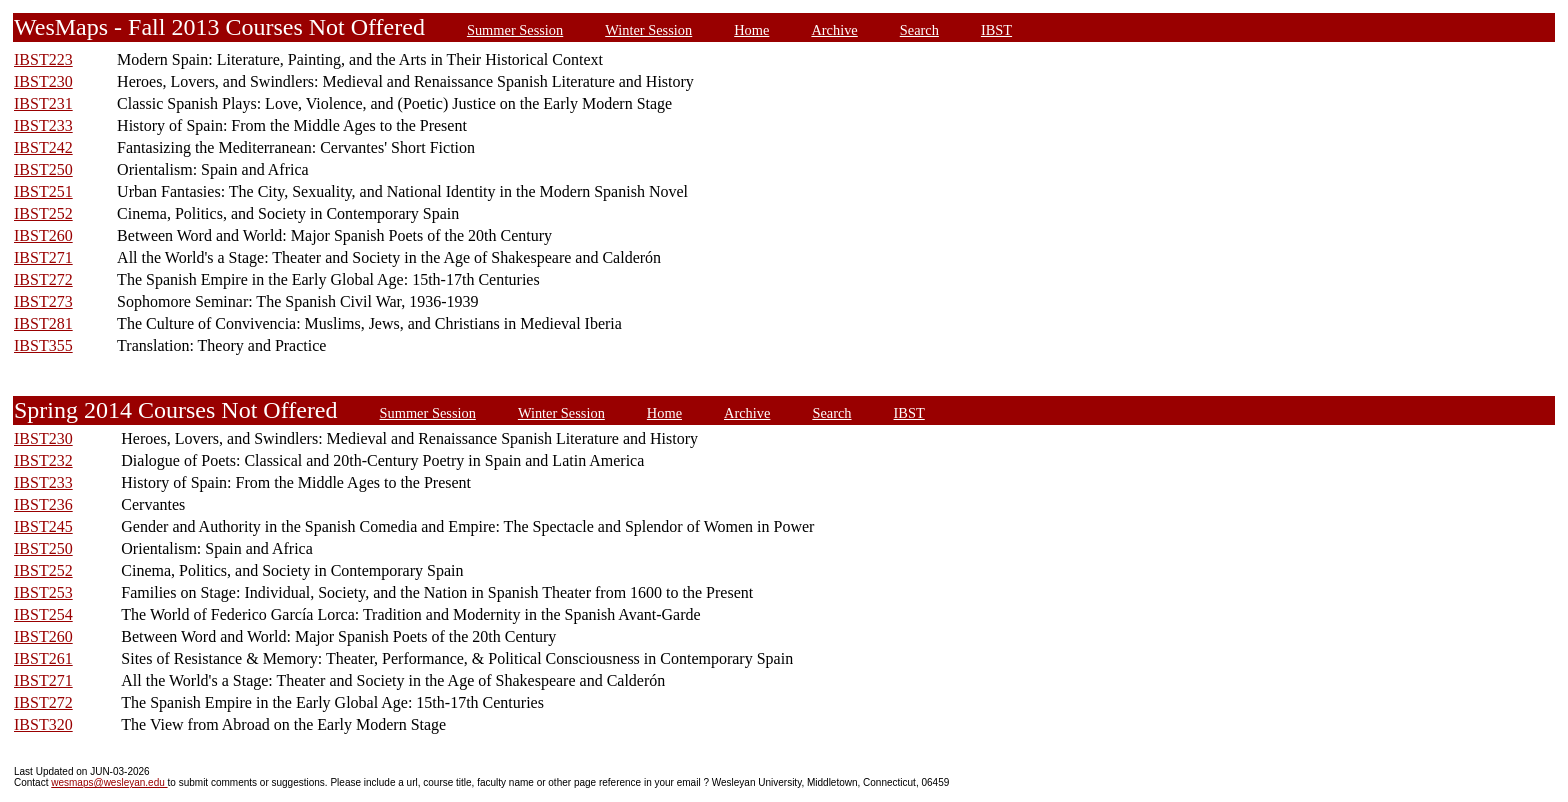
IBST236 (43, 504)
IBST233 (43, 125)
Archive (834, 30)
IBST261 (43, 658)
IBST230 (43, 81)
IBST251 (43, 191)
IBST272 (43, 279)
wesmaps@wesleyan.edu (109, 782)
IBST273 (43, 301)
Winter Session (648, 30)
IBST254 (43, 614)
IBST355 (43, 345)
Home (751, 30)
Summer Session (515, 30)
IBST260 (43, 235)
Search (919, 30)
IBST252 (43, 213)
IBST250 (43, 169)
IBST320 (43, 724)
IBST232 (43, 460)
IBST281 (43, 323)
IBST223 (43, 59)
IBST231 (43, 103)
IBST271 (43, 257)
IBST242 (43, 147)
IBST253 (43, 592)
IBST (996, 30)
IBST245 (43, 526)
